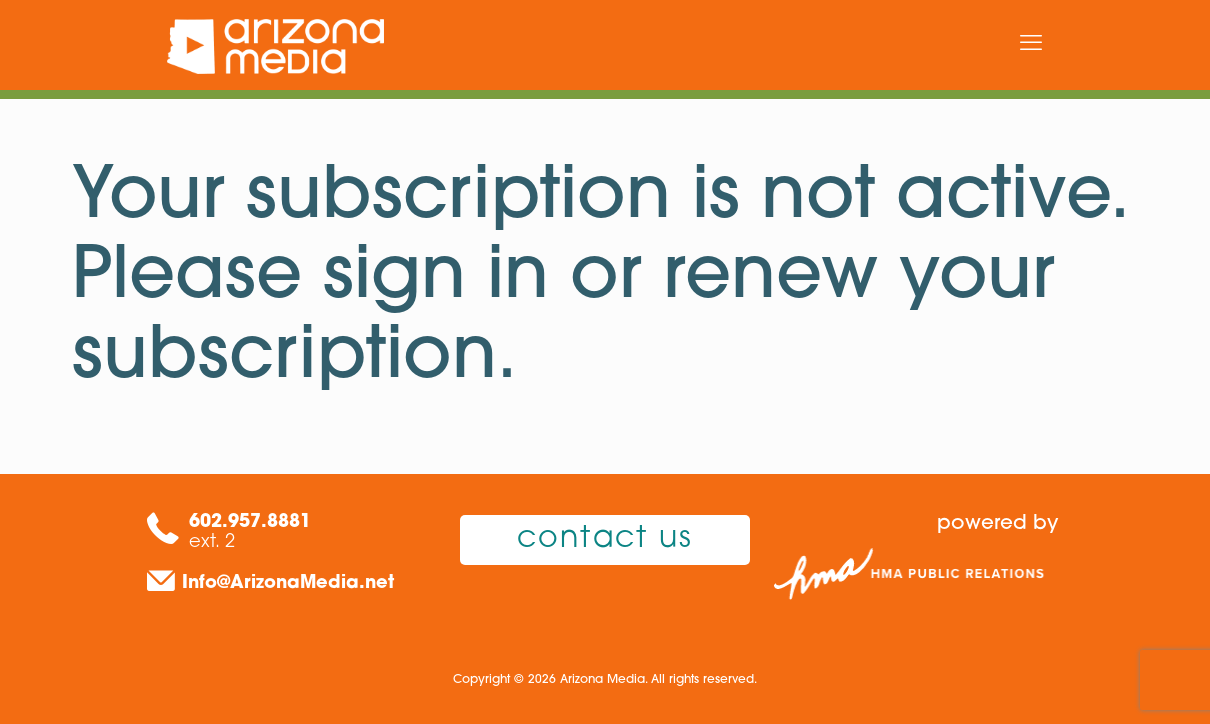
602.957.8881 (250, 522)
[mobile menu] (1031, 45)
